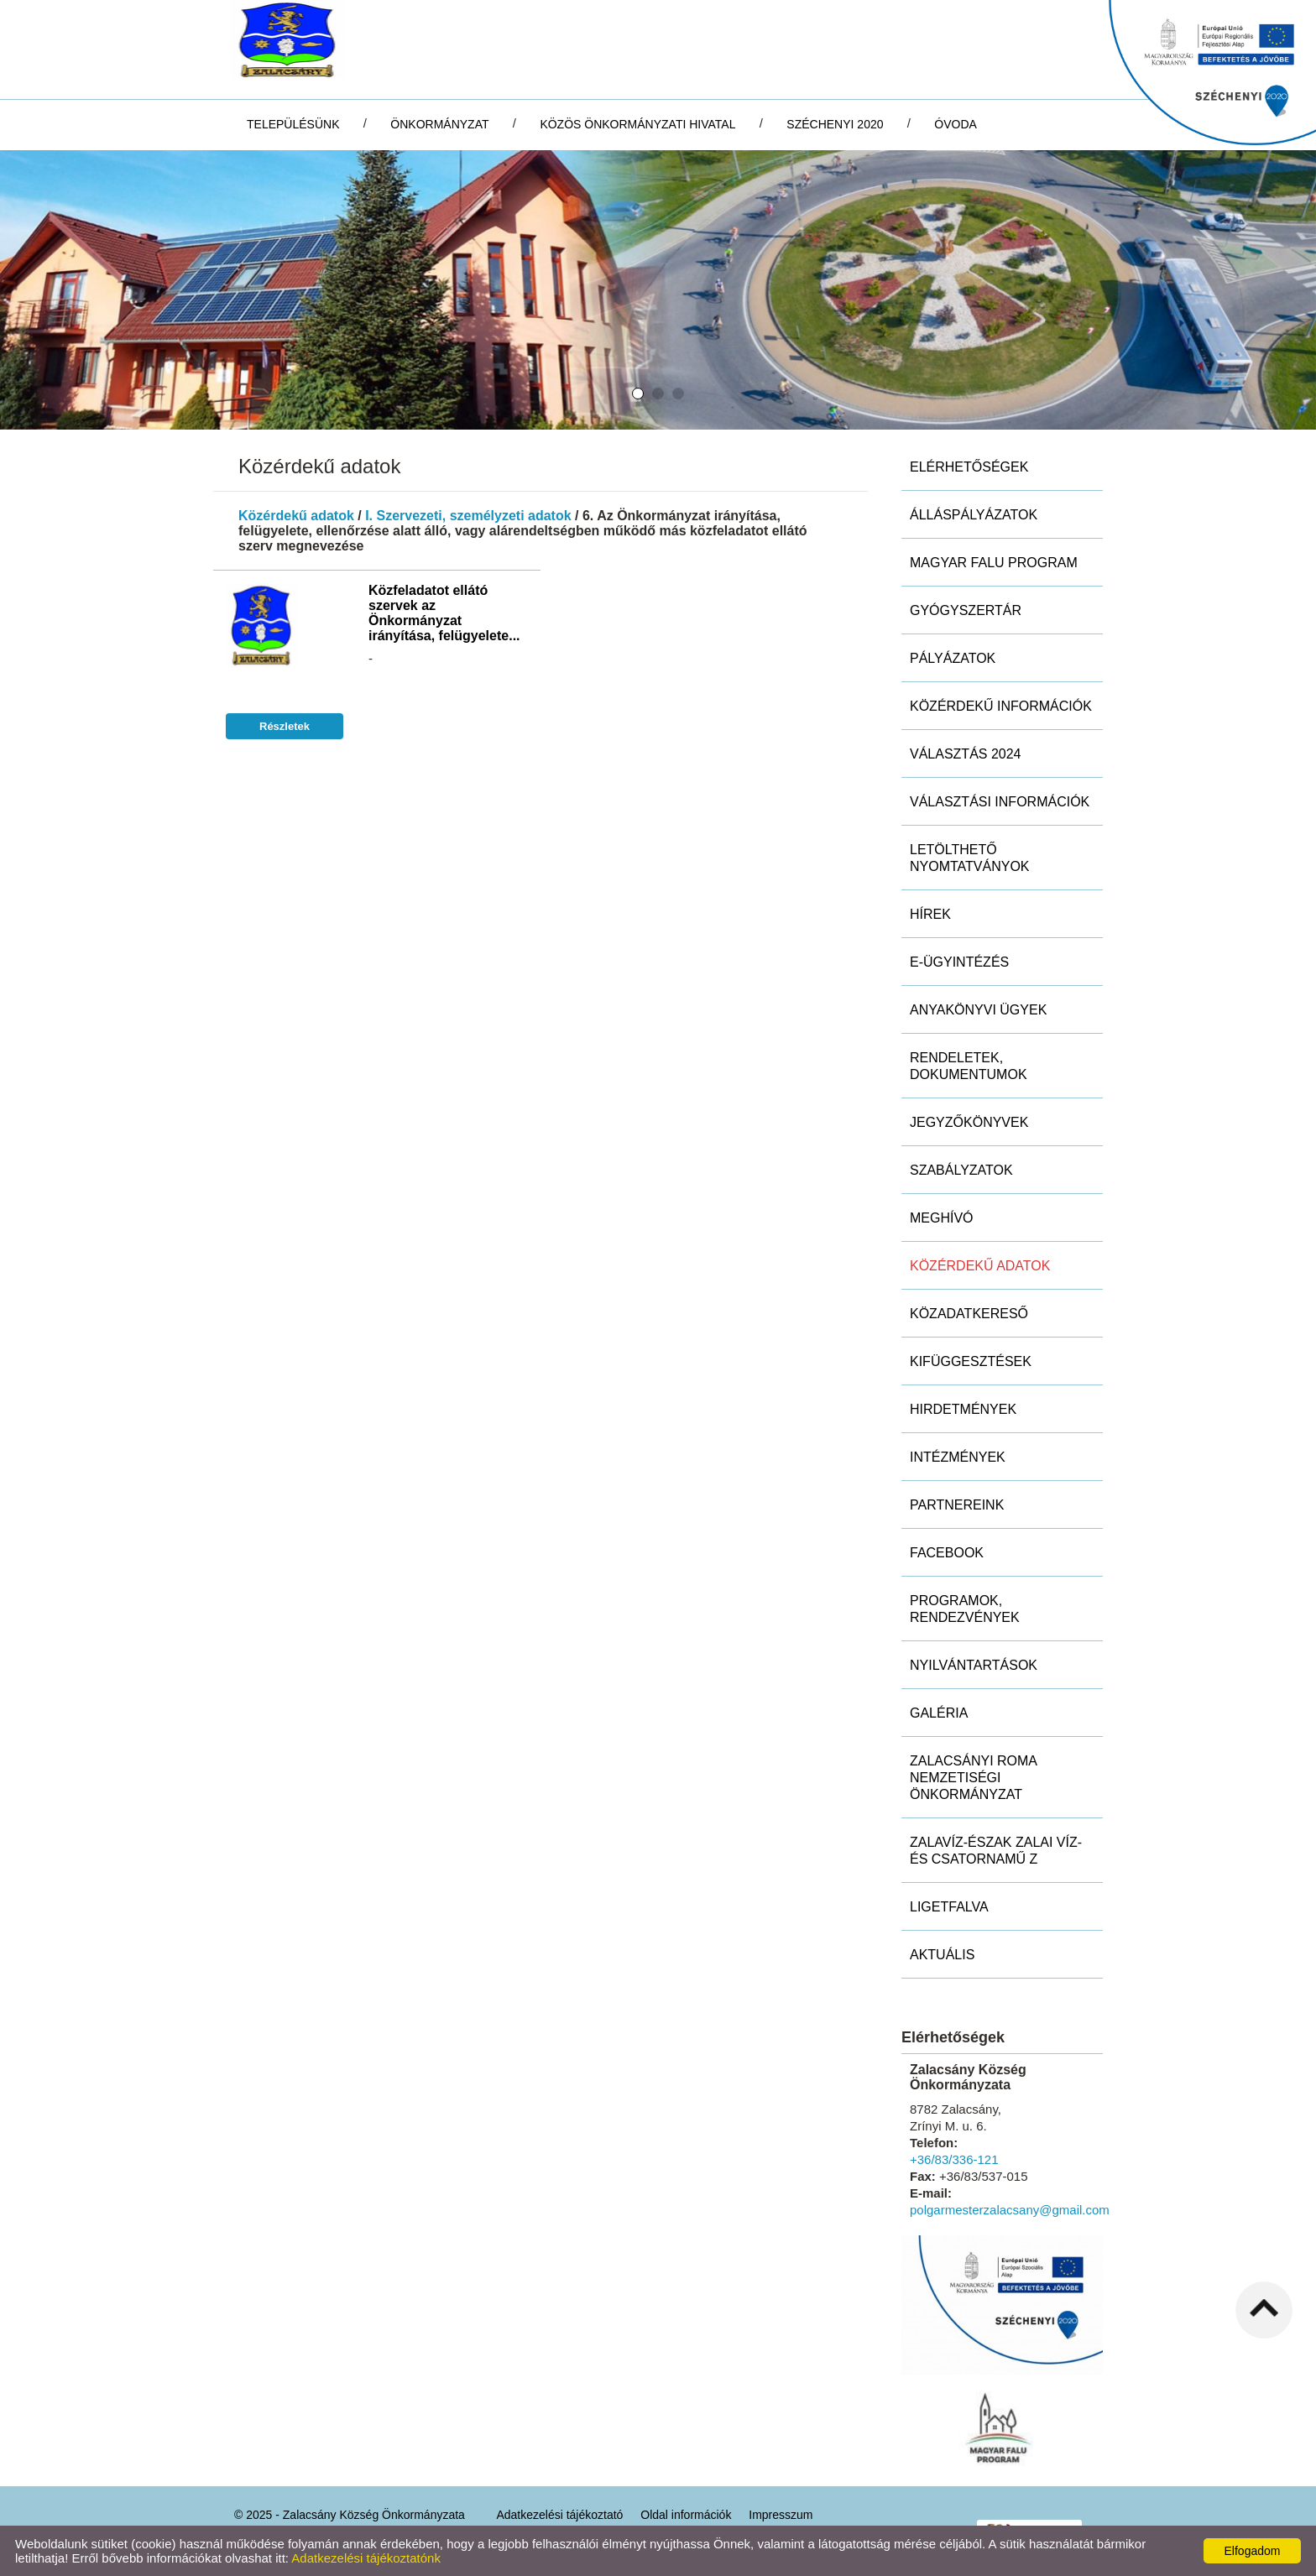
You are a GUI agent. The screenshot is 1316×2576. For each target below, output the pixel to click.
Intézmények (957, 1457)
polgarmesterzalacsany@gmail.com (1010, 2210)
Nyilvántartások (973, 1665)
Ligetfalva (949, 1907)
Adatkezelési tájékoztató (559, 2514)
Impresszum (780, 2514)
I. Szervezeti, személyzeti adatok (468, 515)
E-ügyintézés (959, 962)
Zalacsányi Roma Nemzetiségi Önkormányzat (973, 1778)
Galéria (939, 1713)
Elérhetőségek (969, 467)
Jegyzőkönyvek (969, 1122)
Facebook (947, 1553)
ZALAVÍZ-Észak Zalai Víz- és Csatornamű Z (996, 1850)
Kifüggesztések (970, 1361)
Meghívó (942, 1218)
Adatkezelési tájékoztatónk (366, 2558)
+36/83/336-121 (954, 2159)
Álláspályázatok (973, 515)
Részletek (284, 726)
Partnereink (957, 1505)
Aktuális (942, 1955)
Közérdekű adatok (296, 515)
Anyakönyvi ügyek (978, 1010)
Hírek (930, 914)
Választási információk (999, 802)
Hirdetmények (963, 1409)
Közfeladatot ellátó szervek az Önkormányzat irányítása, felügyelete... (444, 613)
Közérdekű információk (1001, 706)
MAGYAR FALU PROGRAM (994, 562)
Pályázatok (952, 658)
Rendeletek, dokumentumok (968, 1066)
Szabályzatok (961, 1170)
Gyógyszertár (965, 610)
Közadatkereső (969, 1313)
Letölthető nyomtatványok (970, 857)
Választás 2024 (965, 754)
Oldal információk (685, 2514)
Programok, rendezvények (965, 1608)
